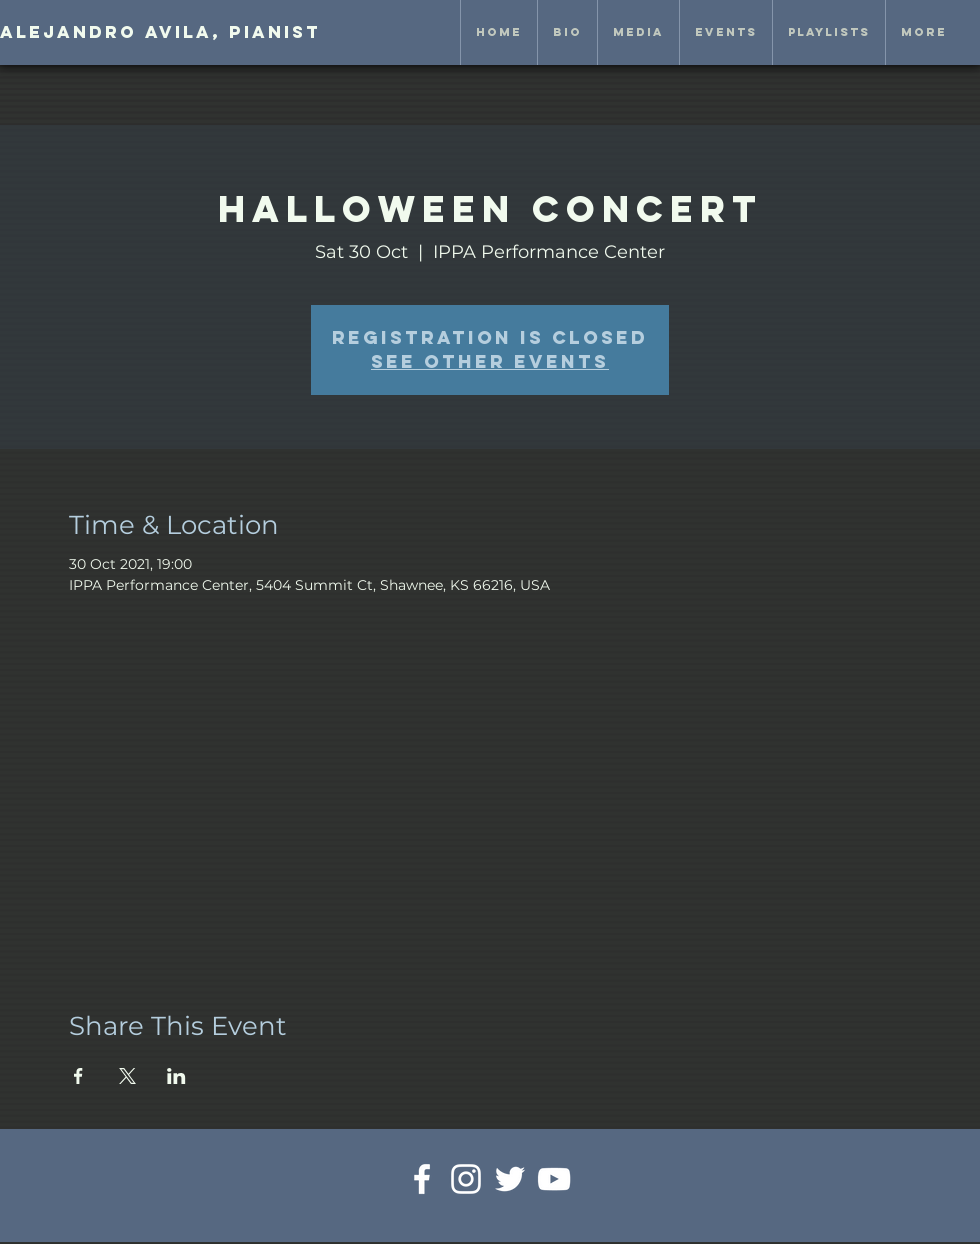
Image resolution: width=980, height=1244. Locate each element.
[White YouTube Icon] (554, 1179)
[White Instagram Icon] (466, 1179)
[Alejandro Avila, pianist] (160, 32)
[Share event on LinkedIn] (176, 1076)
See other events (490, 361)
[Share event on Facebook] (78, 1076)
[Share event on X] (127, 1076)
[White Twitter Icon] (510, 1179)
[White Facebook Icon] (422, 1179)
